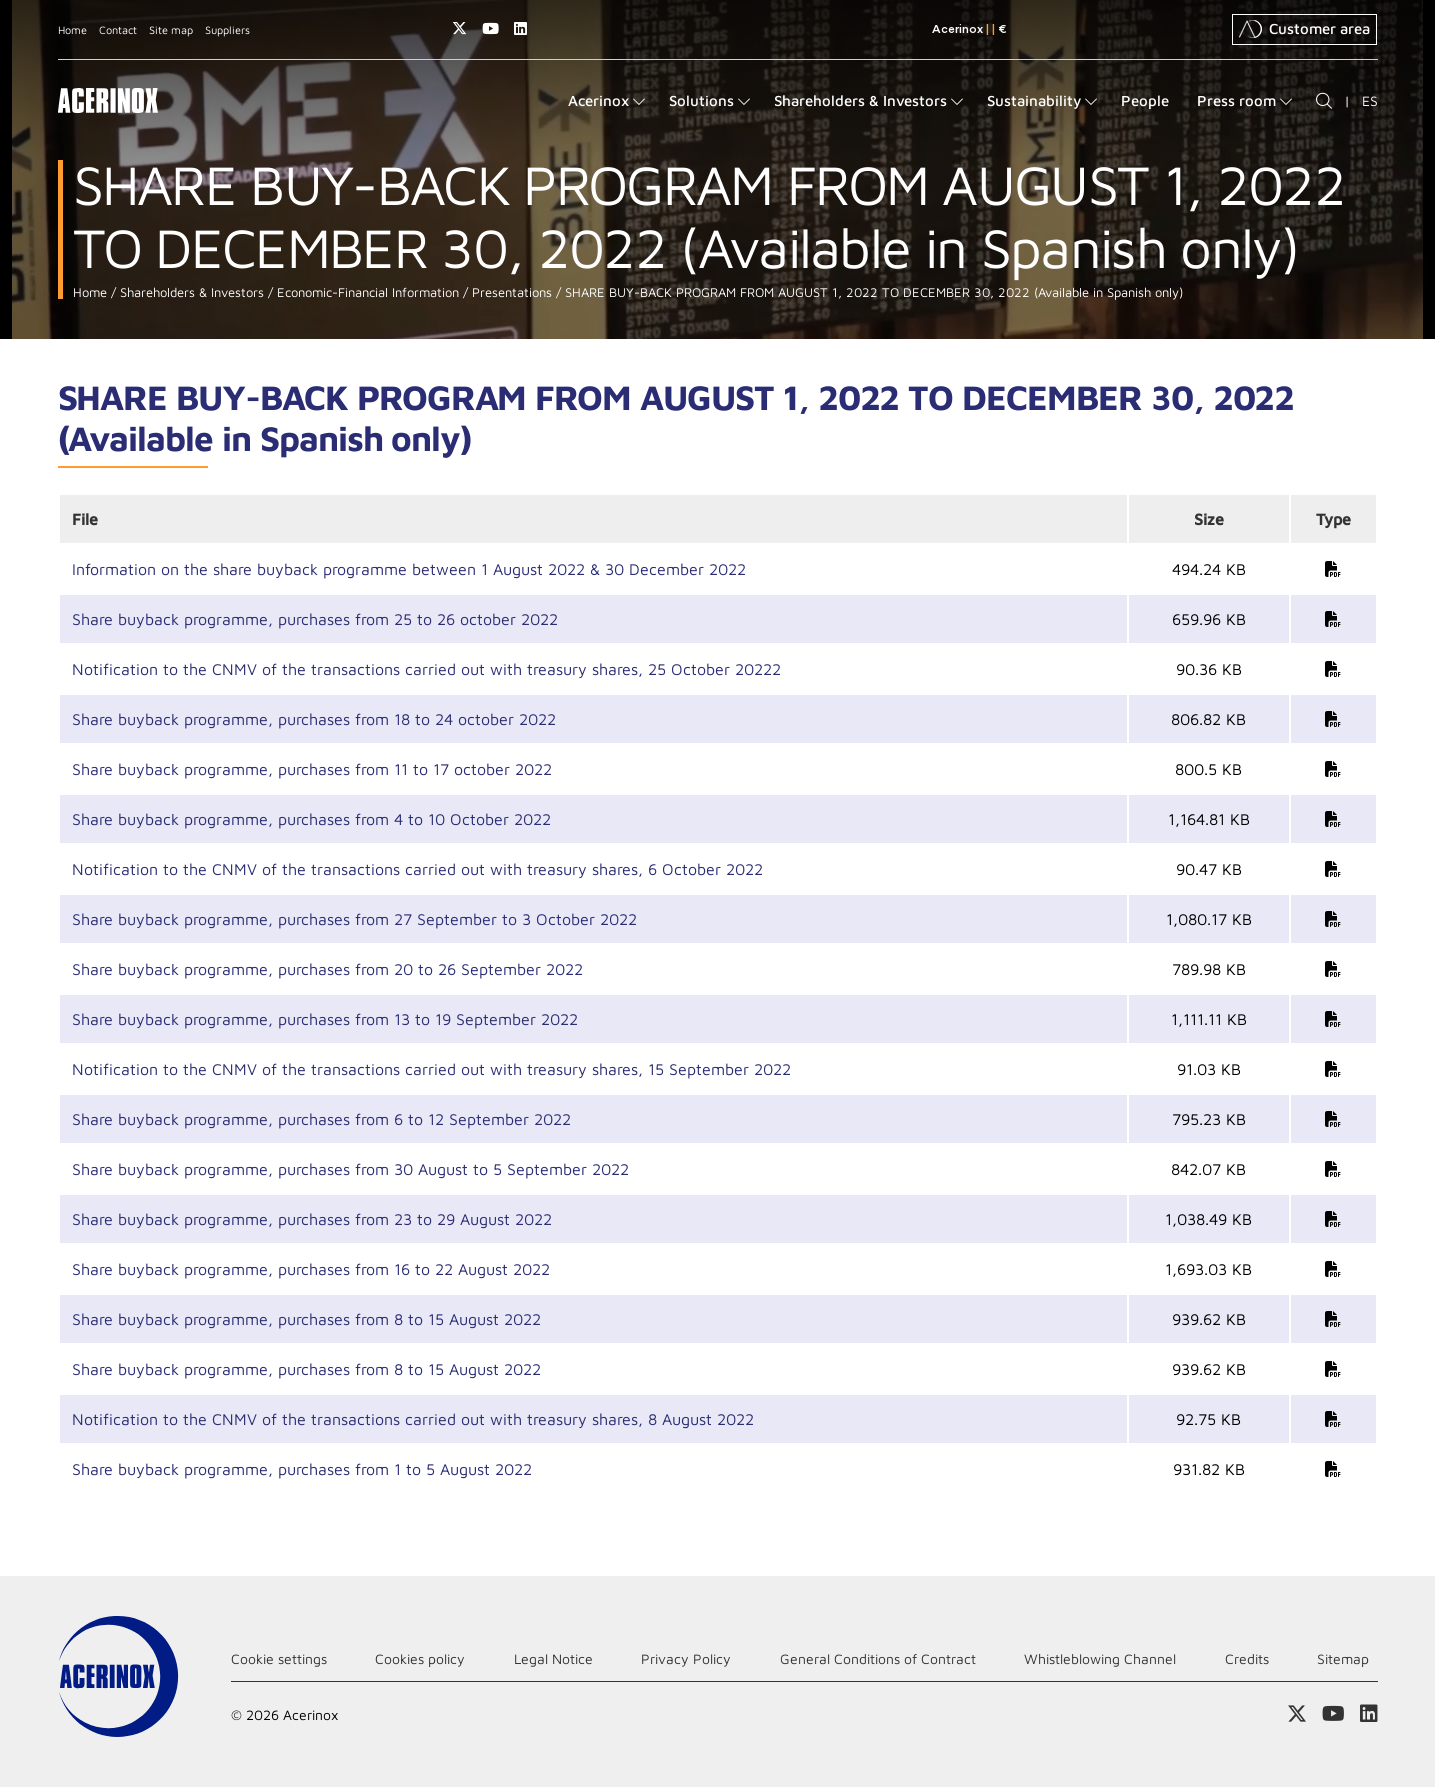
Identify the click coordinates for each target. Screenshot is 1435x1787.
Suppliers (227, 29)
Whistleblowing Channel (1100, 1658)
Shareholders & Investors (190, 292)
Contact (118, 29)
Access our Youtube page (490, 28)
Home (72, 29)
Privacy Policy (686, 1658)
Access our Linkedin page (520, 28)
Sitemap (1343, 1658)
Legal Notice (553, 1658)
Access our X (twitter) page (459, 28)
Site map (171, 29)
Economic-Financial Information (366, 292)
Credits (1247, 1658)
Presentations (510, 292)
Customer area (1304, 29)
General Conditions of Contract (878, 1658)
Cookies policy (420, 1658)
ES (1370, 100)
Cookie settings (279, 1658)
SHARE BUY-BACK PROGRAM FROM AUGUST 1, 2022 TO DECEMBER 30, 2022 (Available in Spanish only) (872, 292)
